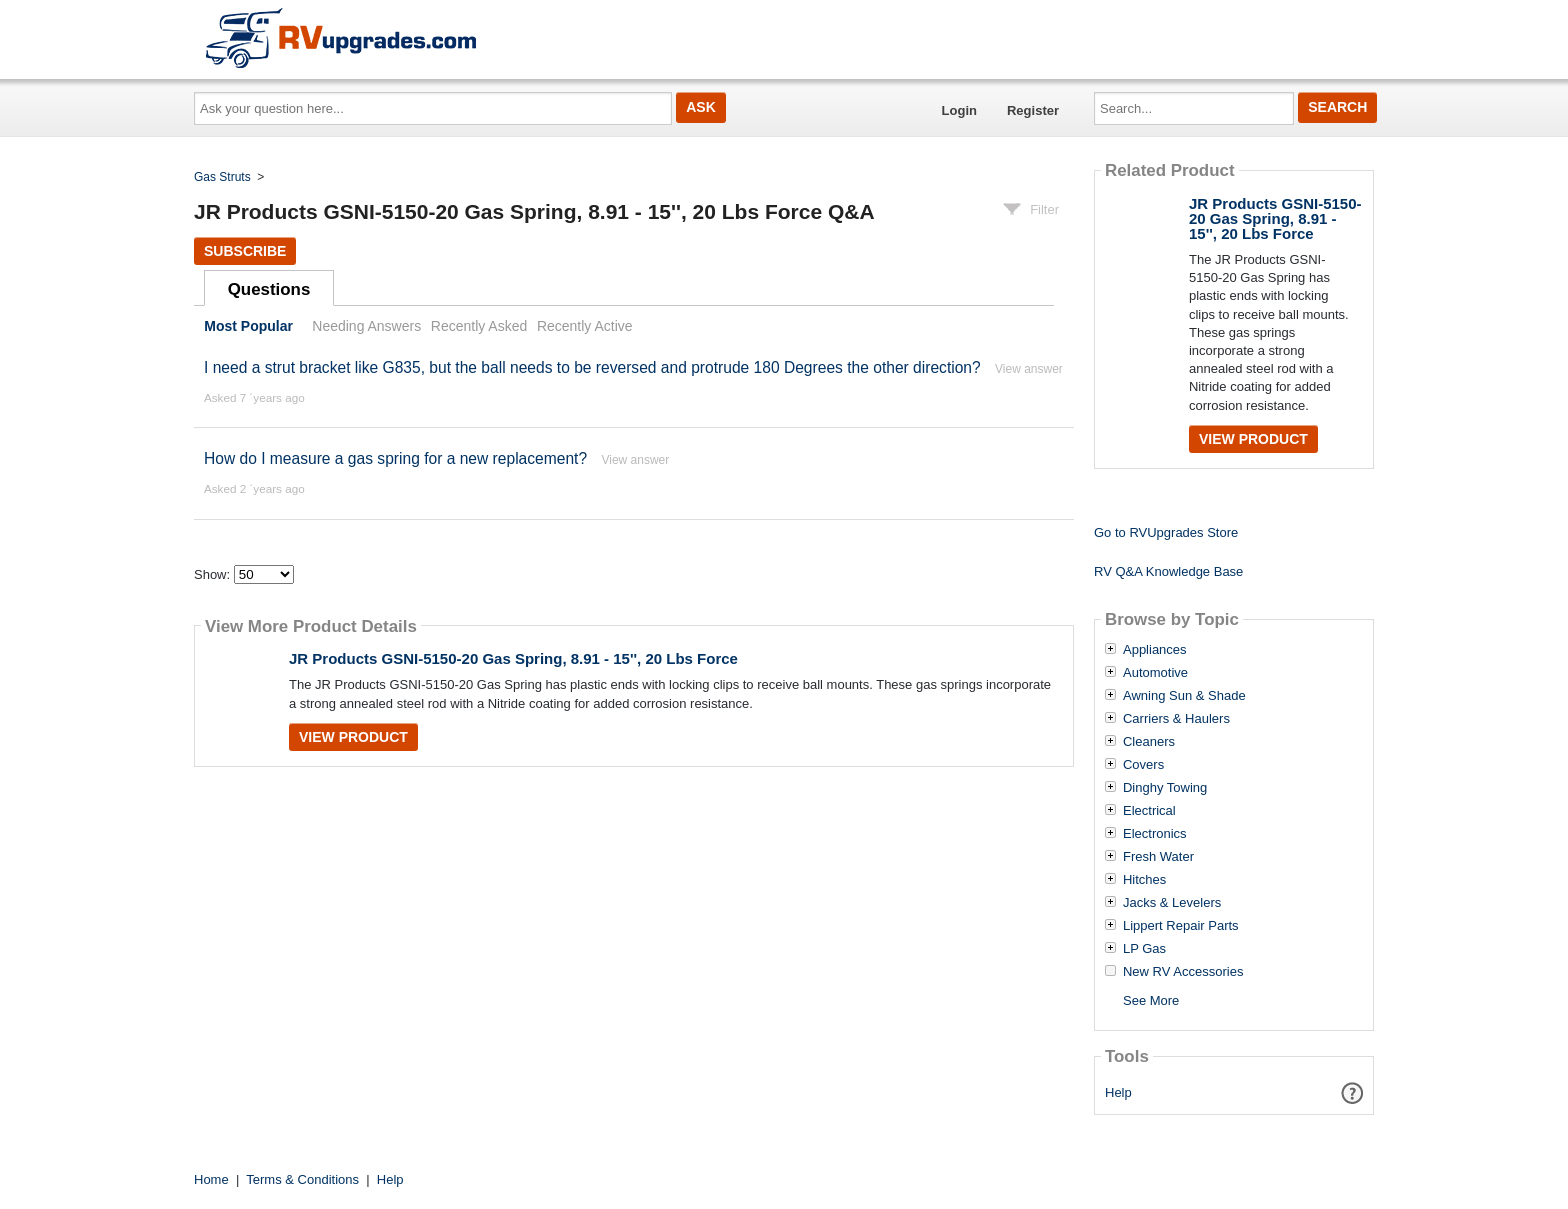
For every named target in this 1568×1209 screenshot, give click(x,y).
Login (959, 110)
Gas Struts (222, 177)
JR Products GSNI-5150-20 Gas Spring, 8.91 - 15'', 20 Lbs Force (513, 658)
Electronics (1155, 834)
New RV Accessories (1183, 972)
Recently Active (585, 326)
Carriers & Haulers (1176, 719)
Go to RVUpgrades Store (1166, 532)
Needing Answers (366, 326)
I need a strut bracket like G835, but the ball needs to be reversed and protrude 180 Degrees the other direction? (594, 367)
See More (1151, 1000)
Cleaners (1149, 742)
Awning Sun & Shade (1184, 696)
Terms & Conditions (302, 1179)
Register (1033, 110)
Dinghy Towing (1165, 788)
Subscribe (245, 251)
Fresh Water (1158, 857)
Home (211, 1179)
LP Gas (1144, 949)
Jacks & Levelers (1172, 903)
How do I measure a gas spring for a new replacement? (395, 458)
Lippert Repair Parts (1181, 926)
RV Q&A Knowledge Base (1168, 571)
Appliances (1155, 650)
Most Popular (248, 326)
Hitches (1144, 880)
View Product (353, 737)
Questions (269, 289)
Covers (1143, 765)
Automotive (1155, 673)
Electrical (1149, 811)
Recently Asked (479, 326)
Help (1118, 1092)
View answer (1029, 369)
